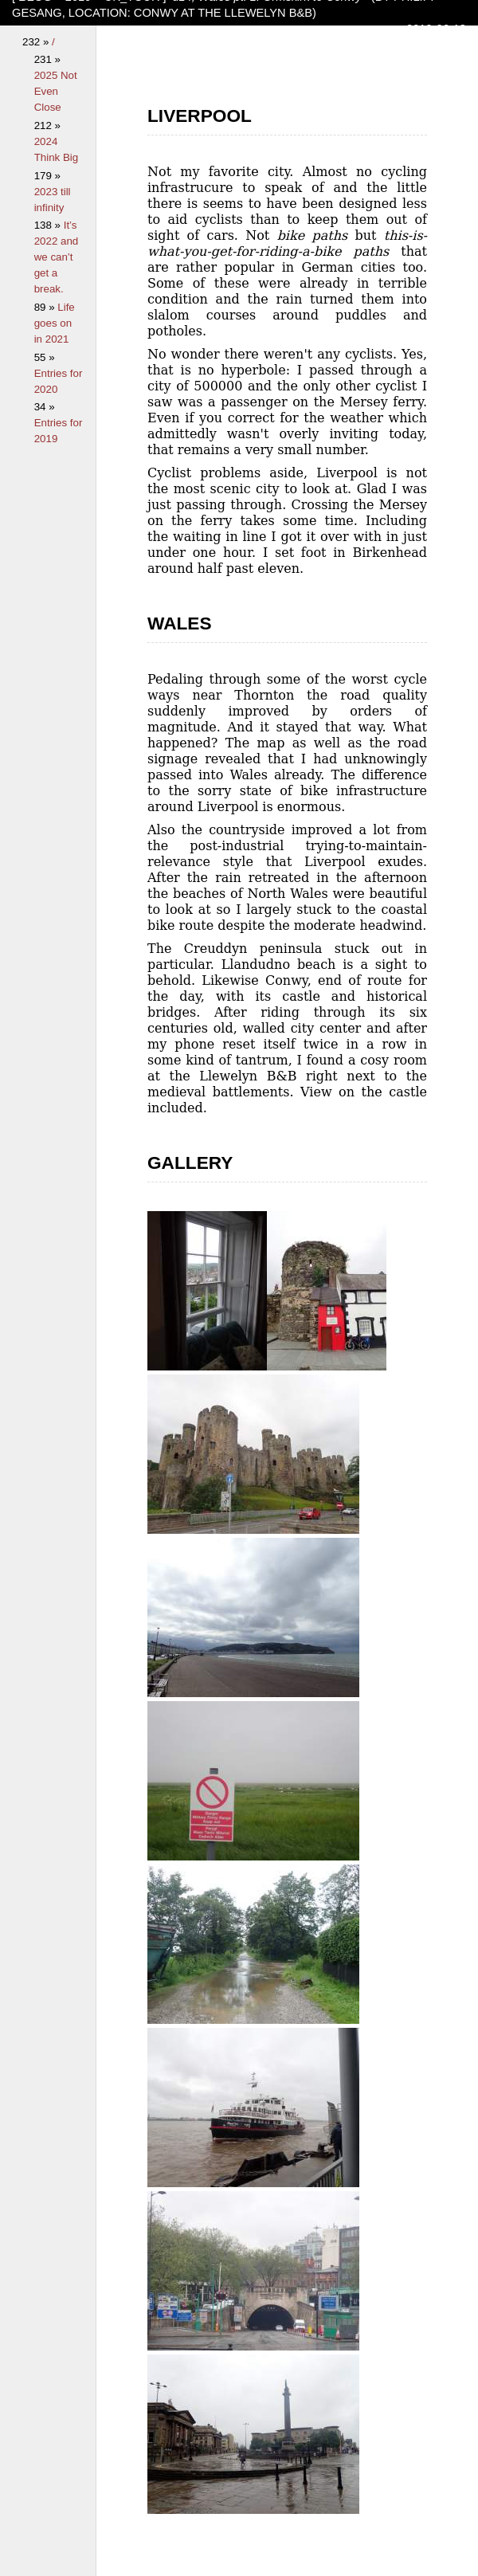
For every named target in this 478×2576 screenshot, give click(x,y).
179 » (47, 176)
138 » (49, 225)
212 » (47, 125)
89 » (46, 307)
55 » (44, 357)
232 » (37, 42)
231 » (47, 59)
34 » (44, 407)
